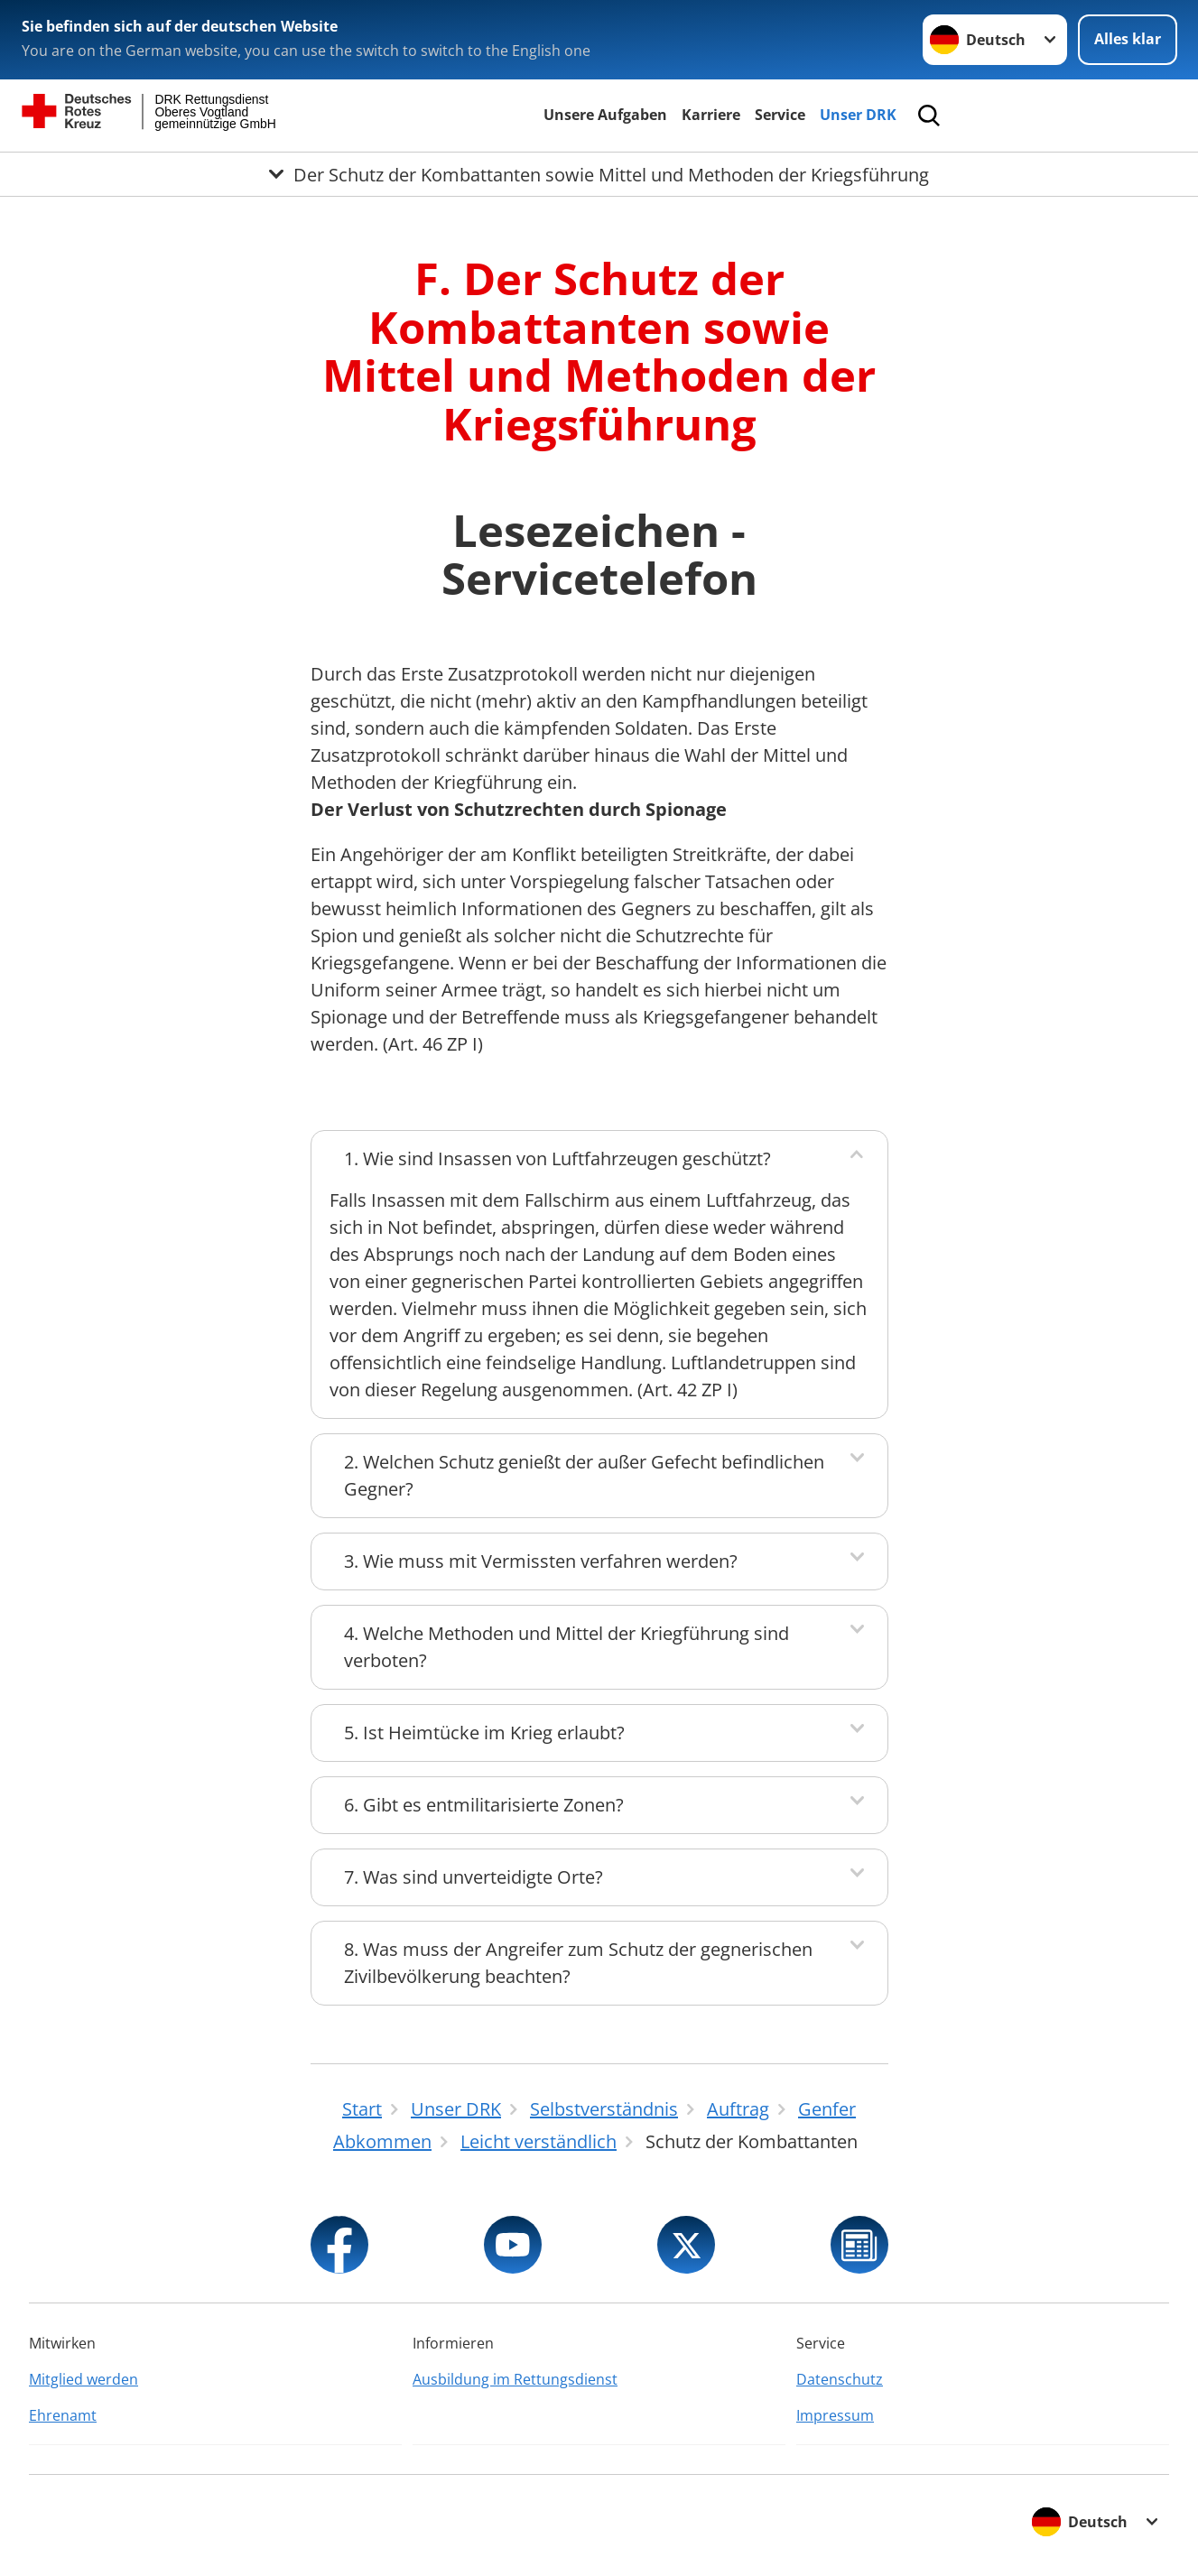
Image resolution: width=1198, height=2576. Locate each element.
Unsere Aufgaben (605, 115)
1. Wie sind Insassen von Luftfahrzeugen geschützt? (557, 1158)
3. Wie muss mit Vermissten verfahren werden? (541, 1561)
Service (780, 115)
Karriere (711, 115)
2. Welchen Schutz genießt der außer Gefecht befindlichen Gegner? (584, 1475)
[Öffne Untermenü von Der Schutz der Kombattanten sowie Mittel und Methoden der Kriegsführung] (599, 174)
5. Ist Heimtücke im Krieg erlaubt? (484, 1732)
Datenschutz (839, 2379)
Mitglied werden (83, 2379)
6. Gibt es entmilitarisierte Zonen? (484, 1805)
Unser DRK (858, 115)
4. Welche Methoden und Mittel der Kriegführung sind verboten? (566, 1647)
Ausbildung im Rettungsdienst (515, 2379)
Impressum (835, 2415)
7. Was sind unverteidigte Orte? (473, 1877)
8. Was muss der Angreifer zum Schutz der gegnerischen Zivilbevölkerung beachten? (578, 1962)
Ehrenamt (63, 2415)
